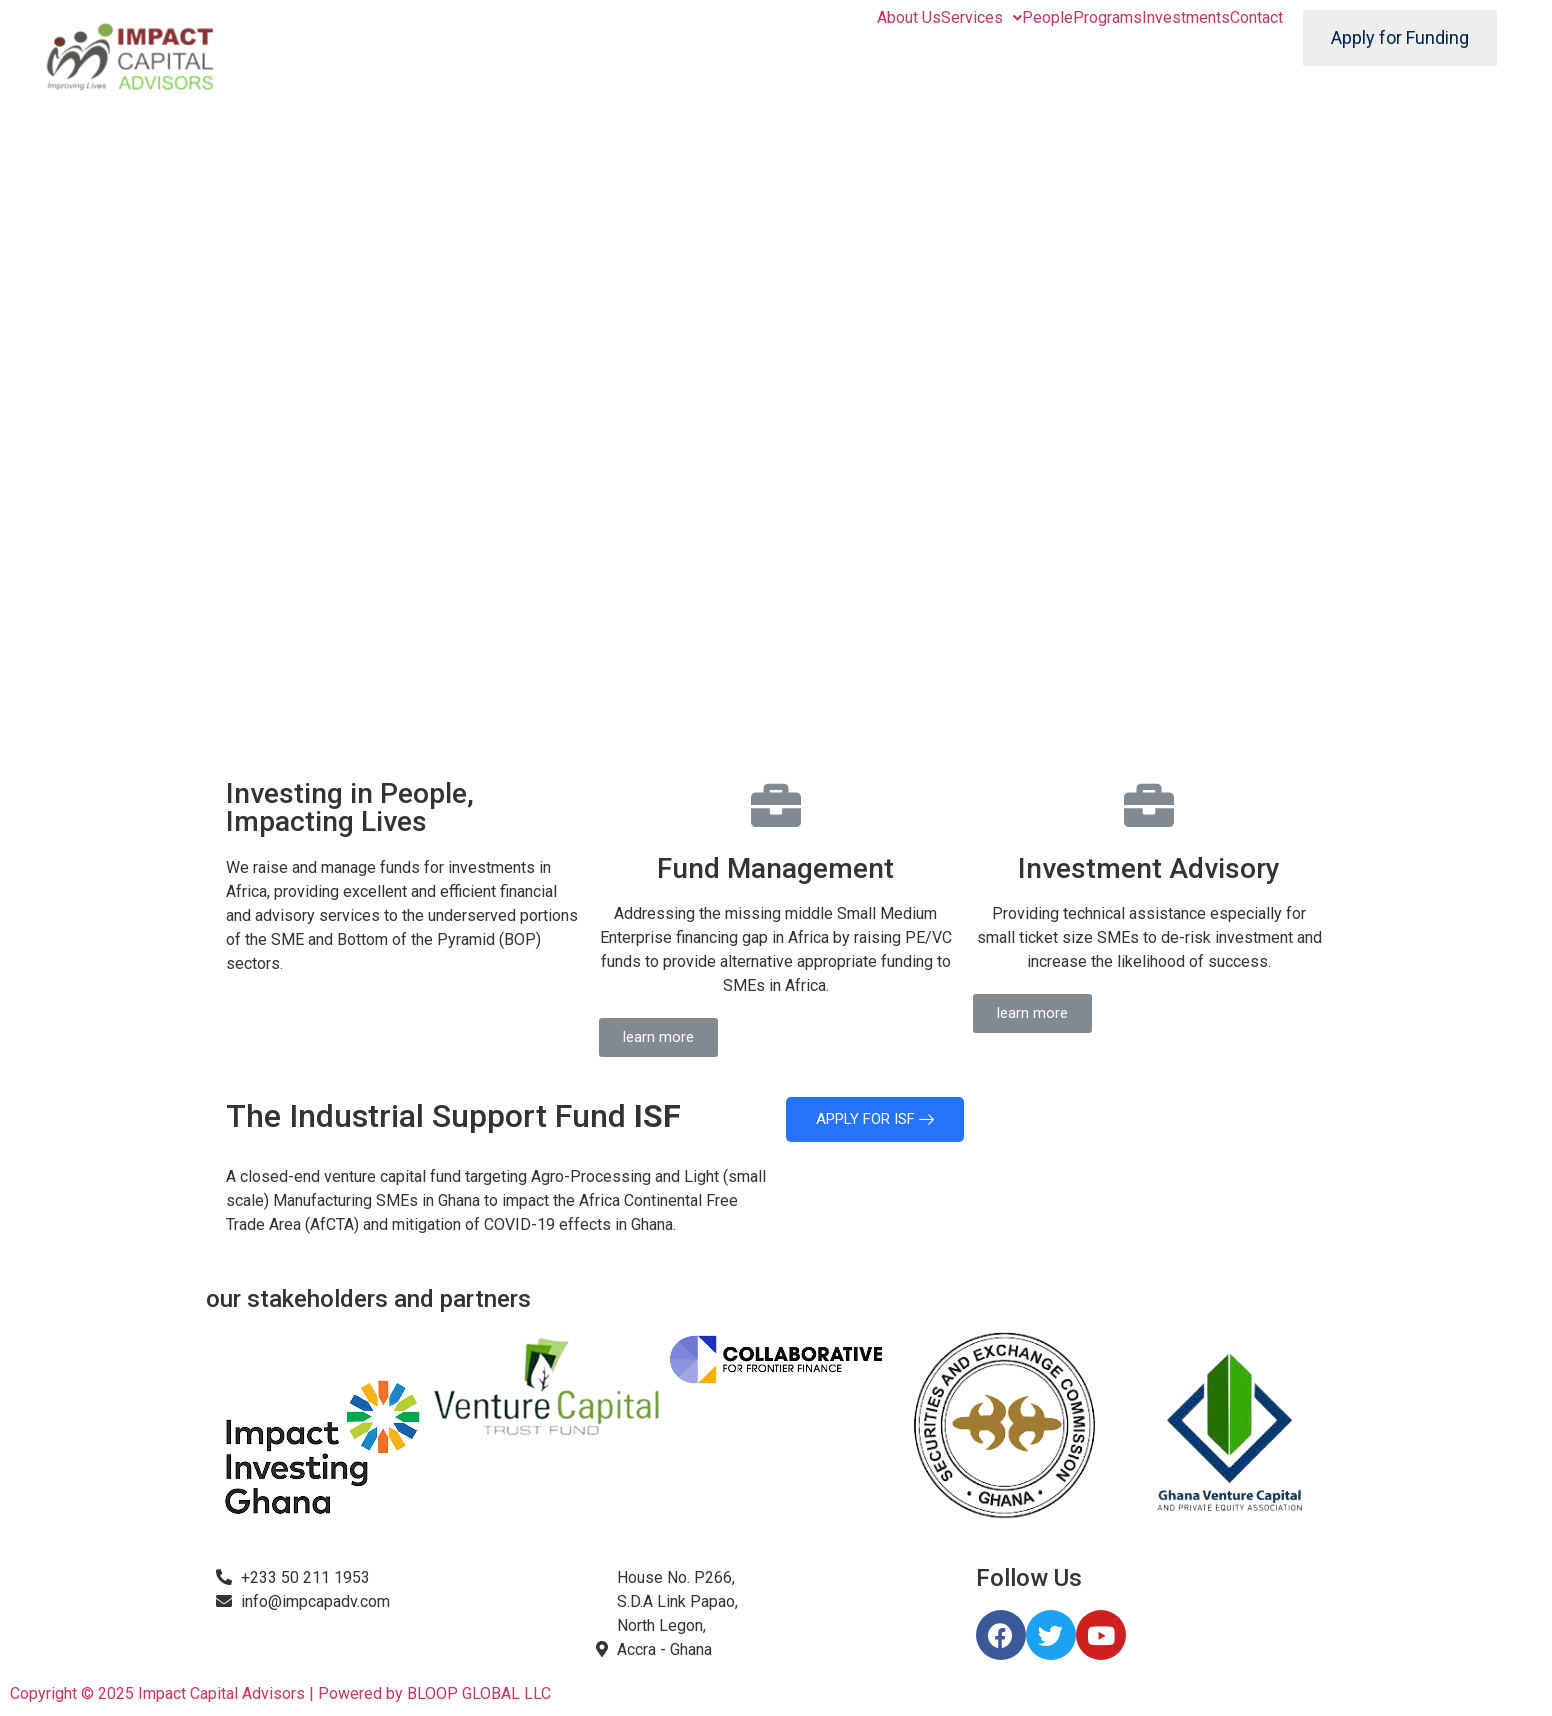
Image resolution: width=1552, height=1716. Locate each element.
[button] (658, 1037)
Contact (1256, 18)
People (1047, 18)
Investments (1186, 18)
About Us (909, 18)
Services (981, 18)
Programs (1107, 18)
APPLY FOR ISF (875, 1119)
